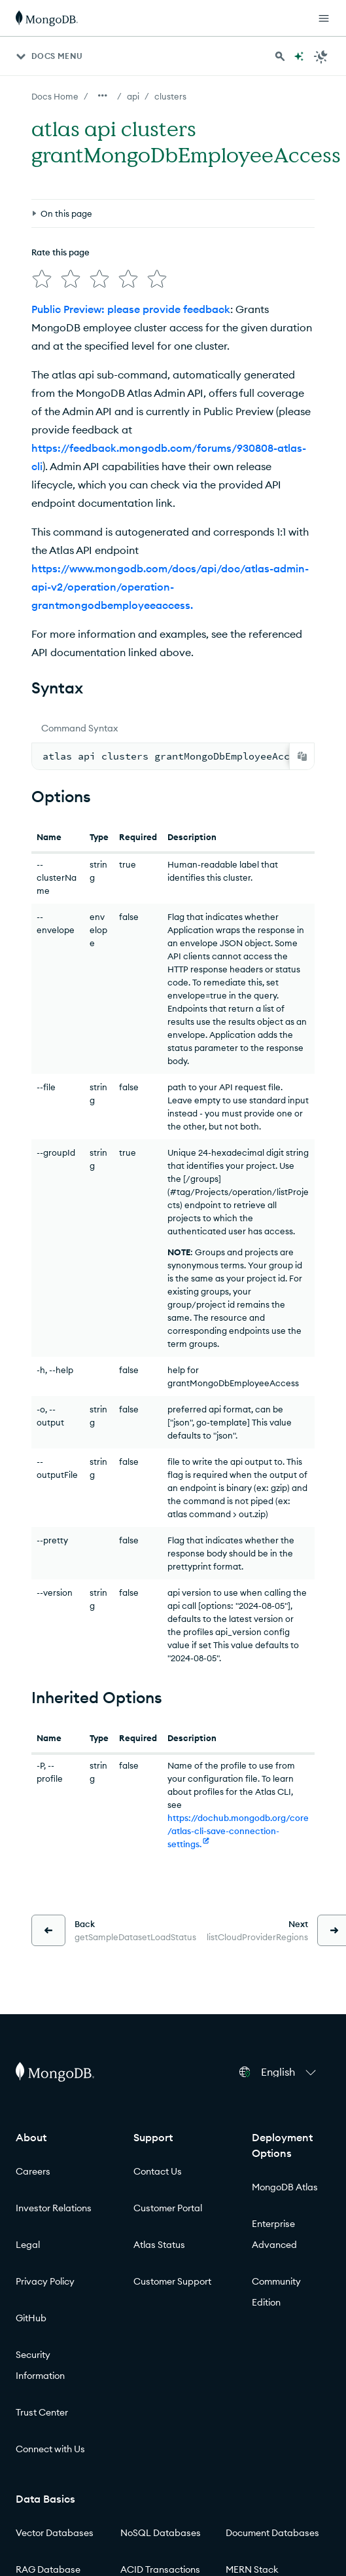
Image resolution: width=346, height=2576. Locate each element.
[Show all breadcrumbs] (103, 95)
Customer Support (172, 2281)
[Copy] (302, 756)
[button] (290, 2072)
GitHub (31, 2318)
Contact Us (157, 2171)
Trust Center (42, 2412)
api (133, 96)
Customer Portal (167, 2208)
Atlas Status (159, 2245)
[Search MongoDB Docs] (280, 56)
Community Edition (276, 2291)
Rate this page (60, 252)
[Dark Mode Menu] (321, 56)
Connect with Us (50, 2449)
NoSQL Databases (160, 2533)
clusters (170, 96)
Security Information (40, 2365)
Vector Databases (55, 2533)
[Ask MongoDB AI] (299, 56)
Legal (28, 2245)
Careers (33, 2171)
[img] (41, 278)
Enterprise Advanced (274, 2234)
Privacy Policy (45, 2281)
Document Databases (272, 2533)
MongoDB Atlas (285, 2187)
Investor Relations (54, 2208)
